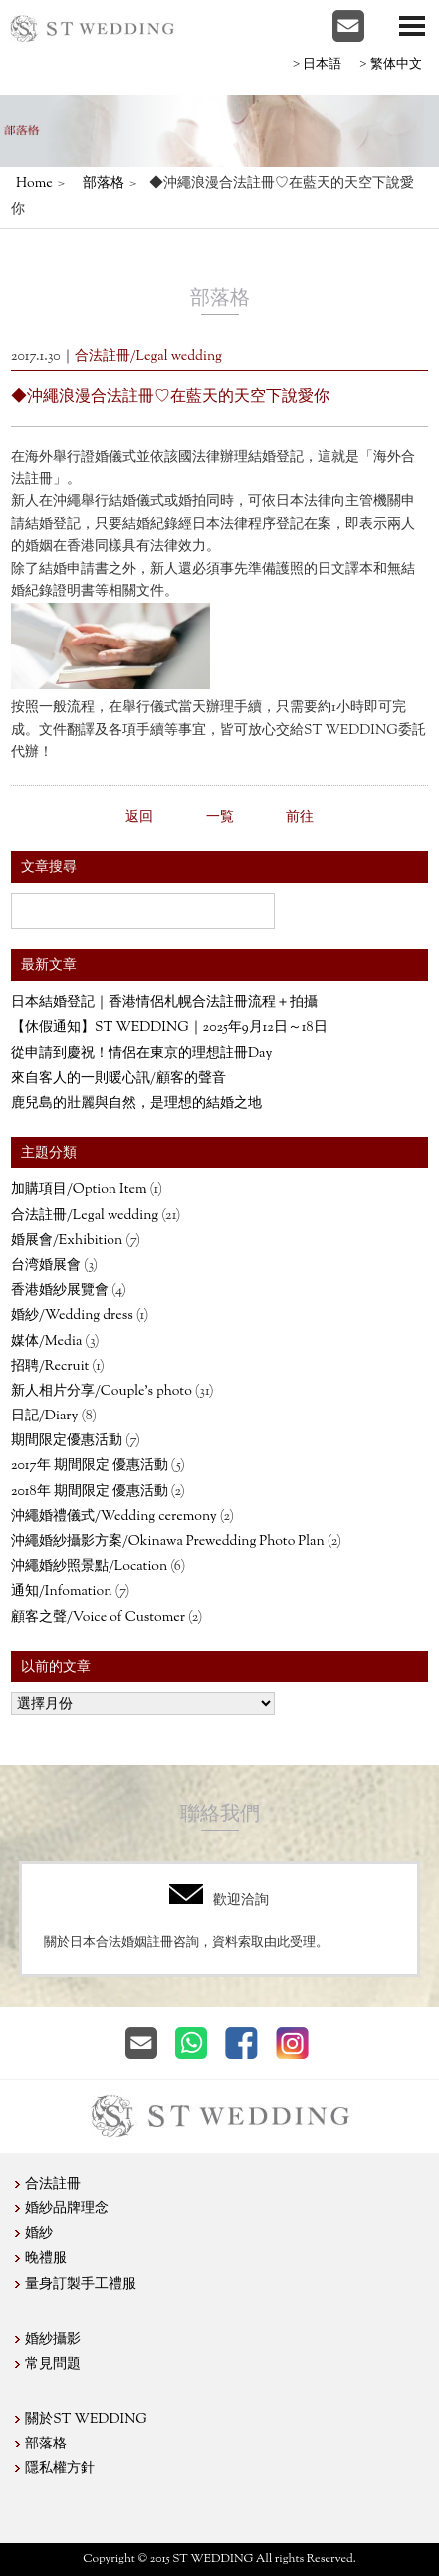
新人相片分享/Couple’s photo (101, 1392)
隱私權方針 (60, 2469)
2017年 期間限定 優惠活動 (89, 1466)
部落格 (103, 184)
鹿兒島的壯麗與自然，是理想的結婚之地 (136, 1104)
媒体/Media (46, 1342)
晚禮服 (46, 2259)
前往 (300, 818)
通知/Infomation (61, 1592)
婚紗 (39, 2234)
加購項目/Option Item (79, 1190)
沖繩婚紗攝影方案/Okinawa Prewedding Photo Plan (168, 1542)
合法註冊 (53, 2184)
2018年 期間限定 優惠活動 (89, 1492)
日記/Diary (44, 1416)
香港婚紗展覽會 (60, 1291)
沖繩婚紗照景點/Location (89, 1567)
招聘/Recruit (50, 1367)
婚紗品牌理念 (67, 2209)
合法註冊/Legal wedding (84, 1216)
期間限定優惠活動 (66, 1441)
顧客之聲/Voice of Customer (98, 1618)
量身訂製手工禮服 (80, 2285)
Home (34, 184)
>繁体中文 (390, 63)
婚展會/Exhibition (66, 1241)
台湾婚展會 (46, 1266)
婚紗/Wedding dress (72, 1316)
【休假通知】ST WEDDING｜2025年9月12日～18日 (169, 1028)
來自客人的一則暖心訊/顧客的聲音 (118, 1079)
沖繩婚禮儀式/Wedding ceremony (114, 1517)
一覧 (220, 818)
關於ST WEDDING (86, 2420)
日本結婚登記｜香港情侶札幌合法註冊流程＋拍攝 (164, 1003)
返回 (139, 818)
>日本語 (317, 63)
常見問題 (53, 2365)
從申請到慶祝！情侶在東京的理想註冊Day (141, 1054)
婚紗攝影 (53, 2340)
